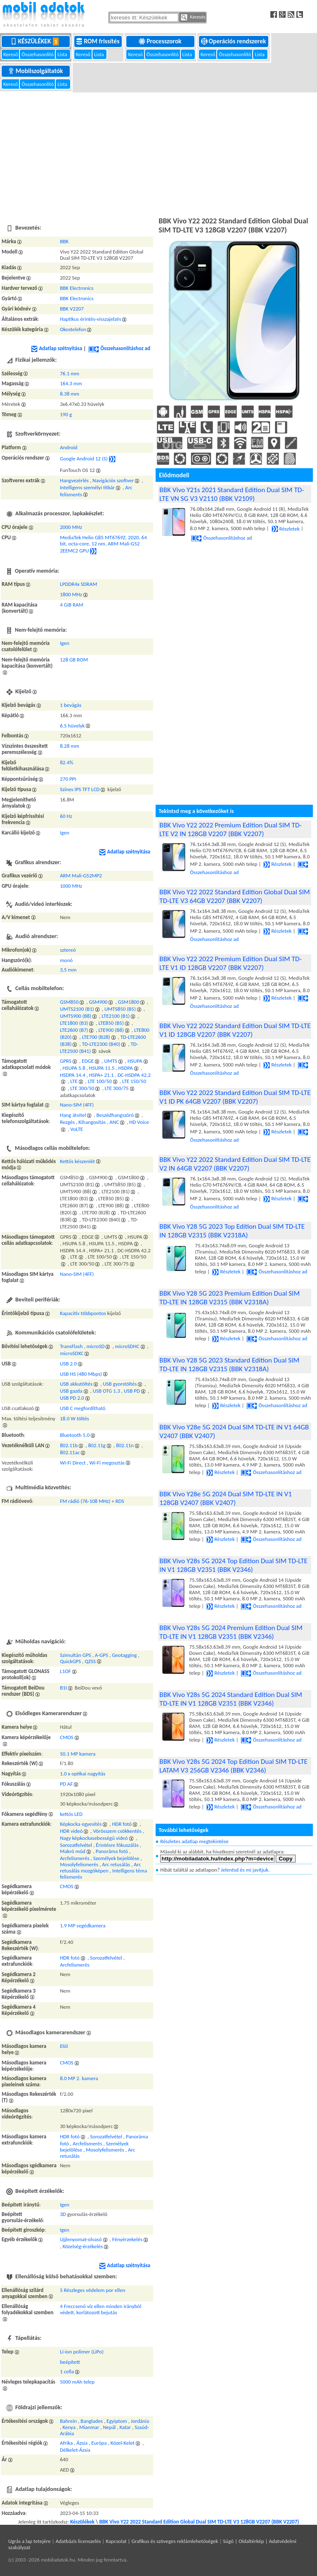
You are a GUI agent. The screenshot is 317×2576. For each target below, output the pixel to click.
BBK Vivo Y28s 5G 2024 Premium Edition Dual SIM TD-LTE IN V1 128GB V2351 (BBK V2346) (230, 1632)
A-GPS (101, 1655)
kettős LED (71, 1814)
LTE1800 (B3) (74, 1023)
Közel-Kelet (123, 2443)
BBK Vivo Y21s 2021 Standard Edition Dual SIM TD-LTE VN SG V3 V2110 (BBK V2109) (231, 494)
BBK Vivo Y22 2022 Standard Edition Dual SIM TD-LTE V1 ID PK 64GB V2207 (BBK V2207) (234, 1097)
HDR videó (71, 1831)
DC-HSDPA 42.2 (134, 1075)
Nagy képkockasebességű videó (94, 1838)
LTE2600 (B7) (74, 1030)
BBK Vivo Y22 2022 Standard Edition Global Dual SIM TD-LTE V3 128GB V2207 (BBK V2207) (199, 2522)
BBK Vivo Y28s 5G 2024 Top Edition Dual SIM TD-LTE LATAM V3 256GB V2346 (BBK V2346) (233, 1766)
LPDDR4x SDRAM (78, 584)
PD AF (66, 1784)
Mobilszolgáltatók (36, 71)
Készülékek (36, 41)
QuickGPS (70, 1661)
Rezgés (67, 1122)
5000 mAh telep (77, 2382)
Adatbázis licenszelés (78, 2541)
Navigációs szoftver (113, 480)
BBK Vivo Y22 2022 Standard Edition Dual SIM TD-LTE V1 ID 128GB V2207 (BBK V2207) (234, 1030)
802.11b (69, 1445)
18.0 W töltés (74, 1418)
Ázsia (82, 2443)
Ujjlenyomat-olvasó (81, 2239)
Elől (64, 2046)
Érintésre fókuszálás (117, 1845)
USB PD (132, 1391)
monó (66, 960)
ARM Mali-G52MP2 (81, 875)
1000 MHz (71, 886)
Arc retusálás (116, 1864)
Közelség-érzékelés (82, 2246)
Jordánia (140, 2421)
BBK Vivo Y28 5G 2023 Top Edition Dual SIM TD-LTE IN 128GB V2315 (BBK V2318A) (232, 1230)
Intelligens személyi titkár (87, 487)
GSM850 (69, 1002)
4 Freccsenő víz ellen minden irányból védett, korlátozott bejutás (100, 2309)
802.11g (96, 1445)
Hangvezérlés (74, 480)
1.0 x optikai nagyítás (82, 1773)
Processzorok (161, 41)
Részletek (286, 529)
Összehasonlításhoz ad (119, 348)
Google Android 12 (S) (84, 458)
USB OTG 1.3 (106, 1391)
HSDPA (125, 1068)
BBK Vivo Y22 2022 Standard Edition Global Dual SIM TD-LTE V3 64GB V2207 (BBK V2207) (234, 896)
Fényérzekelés (127, 2239)
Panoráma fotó (112, 1851)
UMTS (110, 1061)
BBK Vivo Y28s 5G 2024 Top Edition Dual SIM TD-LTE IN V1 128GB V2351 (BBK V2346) (233, 1565)
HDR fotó (122, 1824)
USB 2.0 (68, 1363)
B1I (63, 1688)
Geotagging (124, 1655)
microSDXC (71, 1353)
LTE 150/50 (134, 1081)
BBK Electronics (76, 288)
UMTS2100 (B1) (77, 1009)
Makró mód (72, 1851)
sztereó (68, 950)
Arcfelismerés (74, 1858)
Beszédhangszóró (115, 1115)
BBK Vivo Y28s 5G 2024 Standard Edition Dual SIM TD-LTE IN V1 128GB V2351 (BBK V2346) (230, 1699)
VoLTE (76, 1129)
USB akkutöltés (76, 1384)
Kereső (11, 54)
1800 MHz (71, 594)
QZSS (90, 1661)
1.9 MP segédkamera (82, 1925)
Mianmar (89, 2427)
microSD (95, 1346)
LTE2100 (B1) (116, 1016)
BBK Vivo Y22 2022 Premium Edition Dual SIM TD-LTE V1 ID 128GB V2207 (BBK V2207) (230, 963)
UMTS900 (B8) (75, 1016)
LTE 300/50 (82, 1088)
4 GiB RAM (71, 605)
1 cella (67, 2371)
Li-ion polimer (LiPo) (82, 2351)
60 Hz (66, 816)
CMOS (66, 1737)
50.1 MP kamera (77, 1754)
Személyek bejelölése (116, 1858)
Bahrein (68, 2421)
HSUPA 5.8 (73, 1068)
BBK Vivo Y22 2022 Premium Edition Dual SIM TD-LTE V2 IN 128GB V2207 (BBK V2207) (230, 829)
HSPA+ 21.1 (101, 1075)
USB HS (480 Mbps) (81, 1374)
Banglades (91, 2421)
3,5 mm (68, 970)
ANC (114, 1122)
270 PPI (68, 779)
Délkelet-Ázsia (75, 2450)
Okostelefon (73, 329)
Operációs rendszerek (234, 41)
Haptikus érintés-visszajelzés (90, 319)
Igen (64, 643)
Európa (98, 2443)
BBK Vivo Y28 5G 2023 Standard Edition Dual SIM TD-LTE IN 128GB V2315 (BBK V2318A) (229, 1364)
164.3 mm (71, 383)
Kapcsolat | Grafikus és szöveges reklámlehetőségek (162, 2541)
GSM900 (98, 1002)
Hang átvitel (73, 1115)
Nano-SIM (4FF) (77, 1105)
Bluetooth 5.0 (75, 1435)
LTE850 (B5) (110, 1023)
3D (63, 2214)
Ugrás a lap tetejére (29, 2541)
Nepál (109, 2427)
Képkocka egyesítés (81, 1824)
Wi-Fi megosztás (107, 1463)
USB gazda (71, 1391)
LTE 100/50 (100, 1081)
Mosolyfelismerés (79, 1864)
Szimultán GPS (75, 1655)
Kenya (69, 2427)
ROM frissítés (98, 41)
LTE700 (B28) (96, 1037)
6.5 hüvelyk (72, 726)
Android (68, 447)
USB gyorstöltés (120, 1384)
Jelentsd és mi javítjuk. (245, 1870)
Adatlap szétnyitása (56, 348)
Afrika (66, 2443)
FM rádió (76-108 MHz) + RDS (92, 1501)
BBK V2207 (72, 309)
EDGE (88, 1061)
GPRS (65, 1061)
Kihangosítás (92, 1122)
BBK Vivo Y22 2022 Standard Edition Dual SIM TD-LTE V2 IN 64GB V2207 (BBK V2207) (234, 1164)
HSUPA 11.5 (102, 1068)
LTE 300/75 (117, 1088)
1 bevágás (70, 705)
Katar (125, 2427)
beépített (70, 2362)
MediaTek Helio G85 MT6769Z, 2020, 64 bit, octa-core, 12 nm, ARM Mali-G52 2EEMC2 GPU (103, 544)
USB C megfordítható (82, 1408)
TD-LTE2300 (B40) (101, 1044)
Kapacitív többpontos (83, 1313)
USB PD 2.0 (72, 1398)
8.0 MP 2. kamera (79, 2078)
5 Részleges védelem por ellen (92, 2290)
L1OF (65, 1671)
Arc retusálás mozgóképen (100, 1867)
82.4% (66, 762)
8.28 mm (69, 746)
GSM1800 (129, 1002)
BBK (64, 241)
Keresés (193, 17)
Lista (62, 54)
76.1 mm (69, 373)
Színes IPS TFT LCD (79, 789)
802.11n (125, 1445)
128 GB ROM (74, 659)
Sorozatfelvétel (76, 1845)
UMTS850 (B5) (120, 1009)
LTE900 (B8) (110, 1030)
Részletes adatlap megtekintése (194, 1841)
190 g (66, 414)
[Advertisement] (158, 153)
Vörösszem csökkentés (117, 1831)
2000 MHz (71, 527)
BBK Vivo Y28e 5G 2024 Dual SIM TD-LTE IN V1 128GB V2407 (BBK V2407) (225, 1498)
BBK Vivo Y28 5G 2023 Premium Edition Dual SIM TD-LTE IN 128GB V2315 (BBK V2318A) (229, 1297)
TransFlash (71, 1346)
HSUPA (135, 1061)
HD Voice (139, 1122)
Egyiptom (116, 2421)
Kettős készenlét (77, 1161)
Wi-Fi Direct (72, 1463)
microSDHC (127, 1346)
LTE (73, 1081)
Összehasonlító (38, 54)
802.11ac (70, 1452)
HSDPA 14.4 (72, 1075)
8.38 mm (69, 394)
